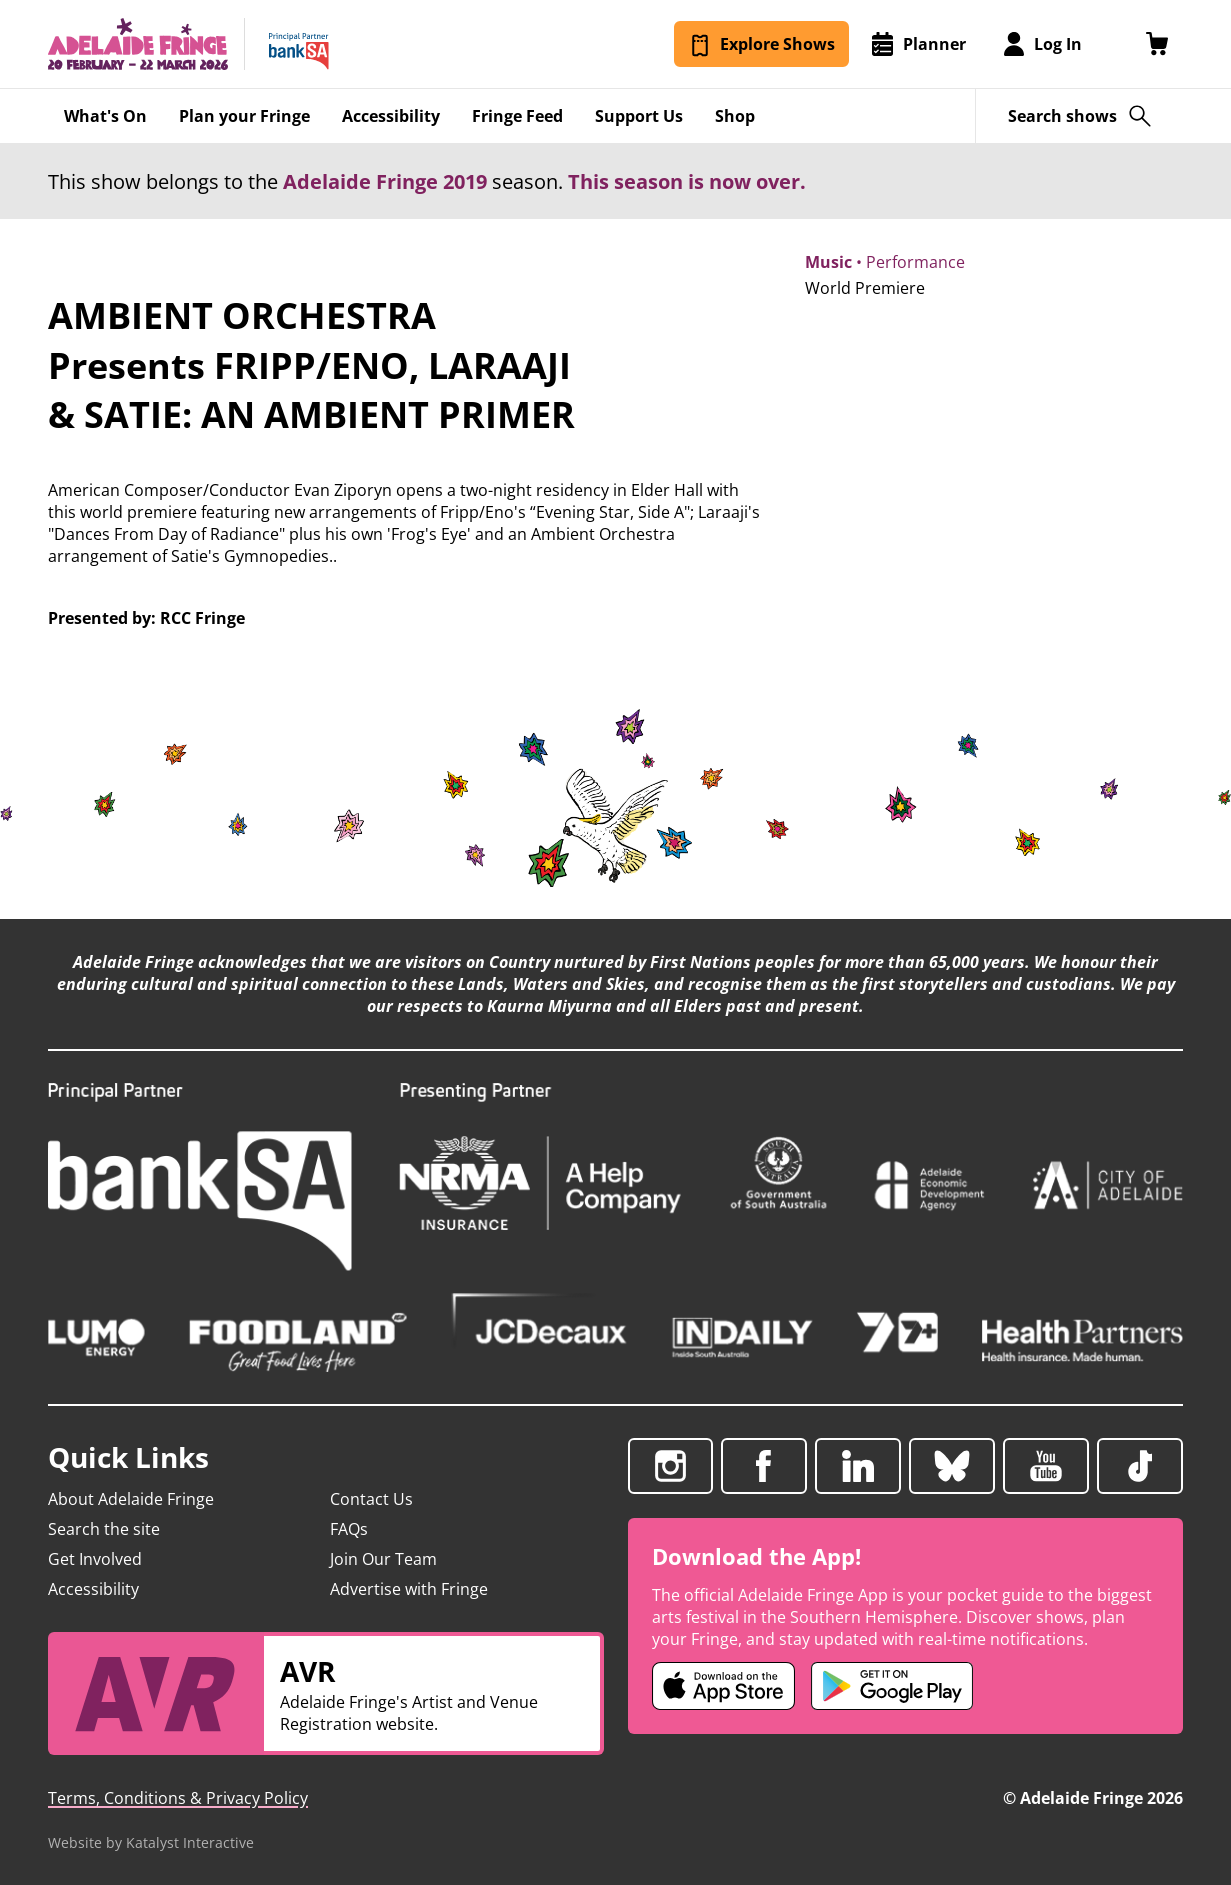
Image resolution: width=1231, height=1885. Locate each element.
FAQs (349, 1529)
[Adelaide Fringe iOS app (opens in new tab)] (724, 1686)
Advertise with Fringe (409, 1589)
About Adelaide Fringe (131, 1499)
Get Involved (95, 1559)
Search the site (104, 1529)
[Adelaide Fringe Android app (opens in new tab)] (892, 1686)
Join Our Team (383, 1559)
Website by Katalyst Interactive (151, 1842)
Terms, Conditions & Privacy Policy (178, 1798)
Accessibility (93, 1589)
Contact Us (371, 1499)
